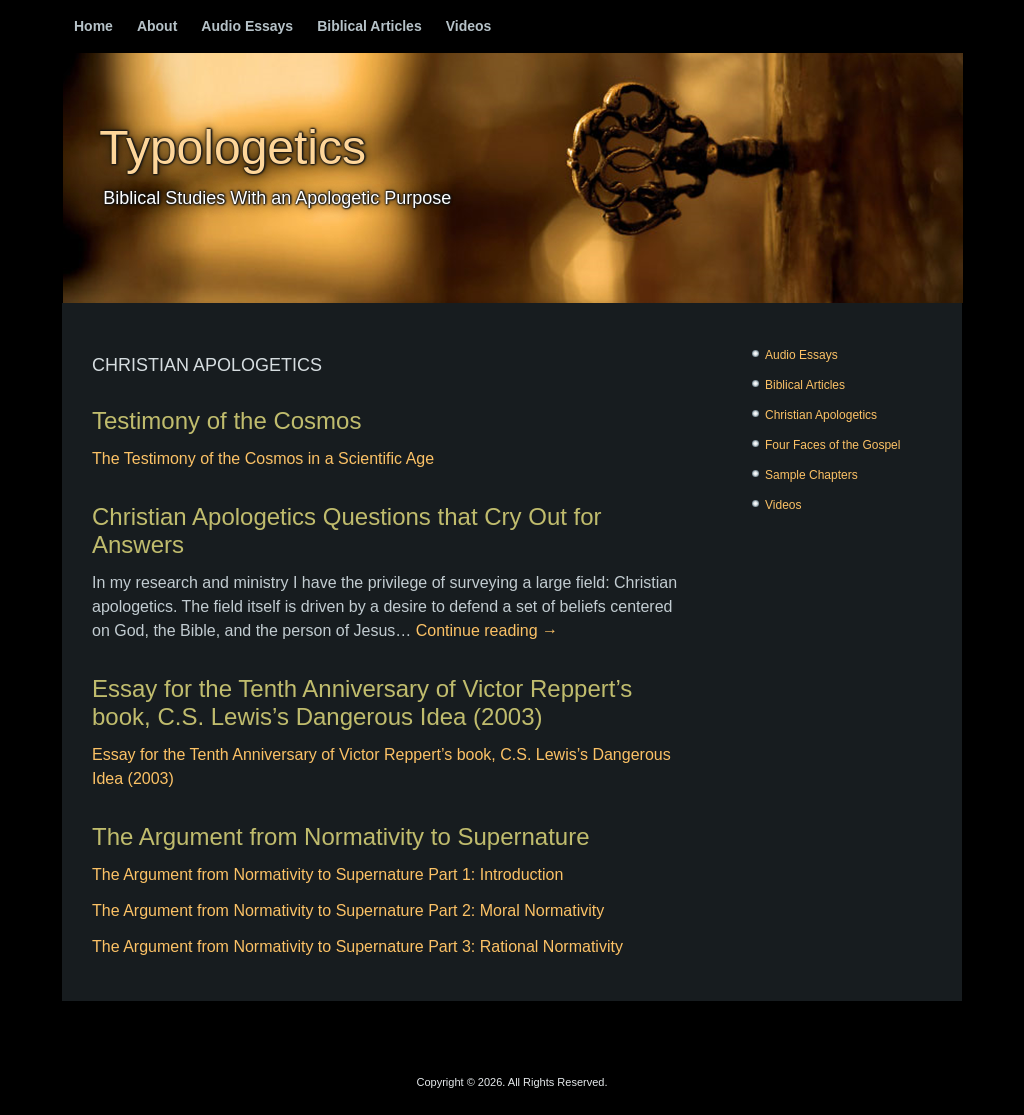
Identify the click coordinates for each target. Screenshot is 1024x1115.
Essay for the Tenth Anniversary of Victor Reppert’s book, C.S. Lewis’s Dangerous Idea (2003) (362, 702)
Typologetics (232, 147)
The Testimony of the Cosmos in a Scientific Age (263, 458)
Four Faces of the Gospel (832, 445)
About (157, 26)
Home (93, 26)
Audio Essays (247, 26)
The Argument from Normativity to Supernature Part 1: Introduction (327, 874)
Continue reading (487, 630)
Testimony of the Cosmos (226, 420)
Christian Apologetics (821, 415)
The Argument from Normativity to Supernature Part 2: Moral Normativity (348, 910)
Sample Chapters (811, 475)
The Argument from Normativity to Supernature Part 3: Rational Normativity (357, 946)
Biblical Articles (369, 26)
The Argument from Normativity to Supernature (341, 836)
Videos (469, 26)
